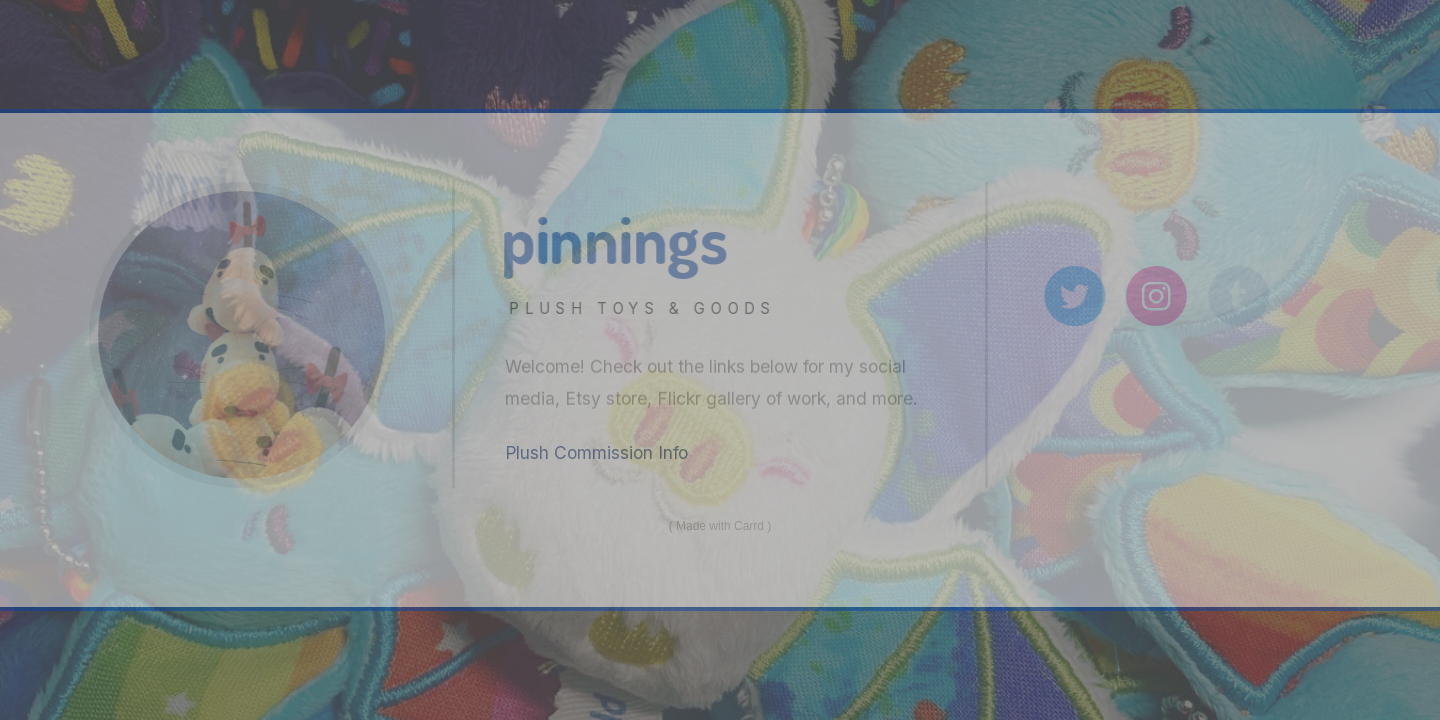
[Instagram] (1159, 296)
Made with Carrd (720, 526)
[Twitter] (1077, 296)
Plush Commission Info (596, 452)
